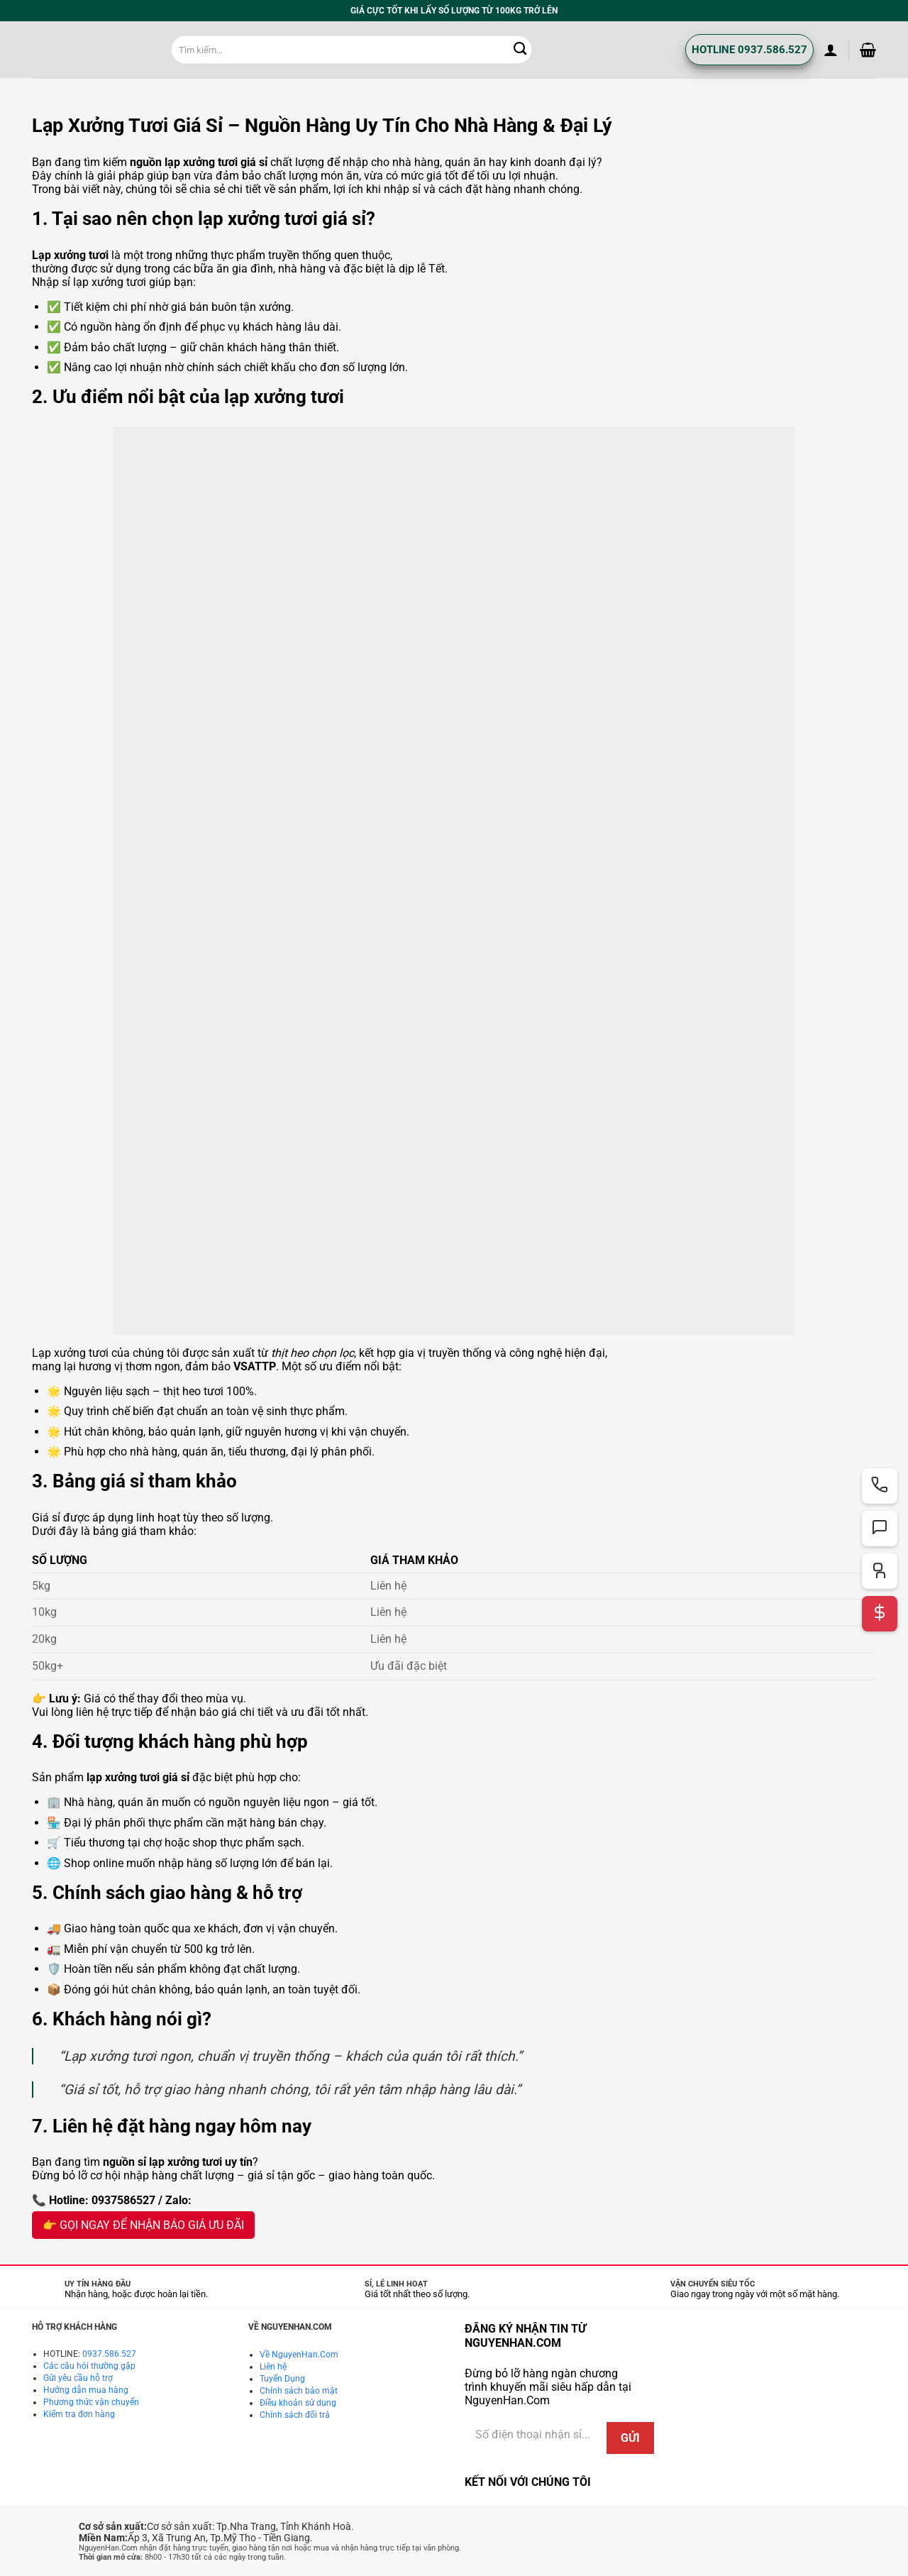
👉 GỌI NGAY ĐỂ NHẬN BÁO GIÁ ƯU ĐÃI (143, 2225)
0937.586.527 (109, 2354)
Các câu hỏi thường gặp (89, 2366)
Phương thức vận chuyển (91, 2402)
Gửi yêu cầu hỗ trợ (78, 2378)
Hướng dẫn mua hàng (85, 2390)
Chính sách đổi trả (295, 2415)
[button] (831, 49)
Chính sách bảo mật (299, 2391)
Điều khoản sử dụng (298, 2403)
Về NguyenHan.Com (299, 2355)
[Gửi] (520, 49)
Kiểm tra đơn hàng (79, 2414)
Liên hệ (273, 2367)
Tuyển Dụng (282, 2379)
